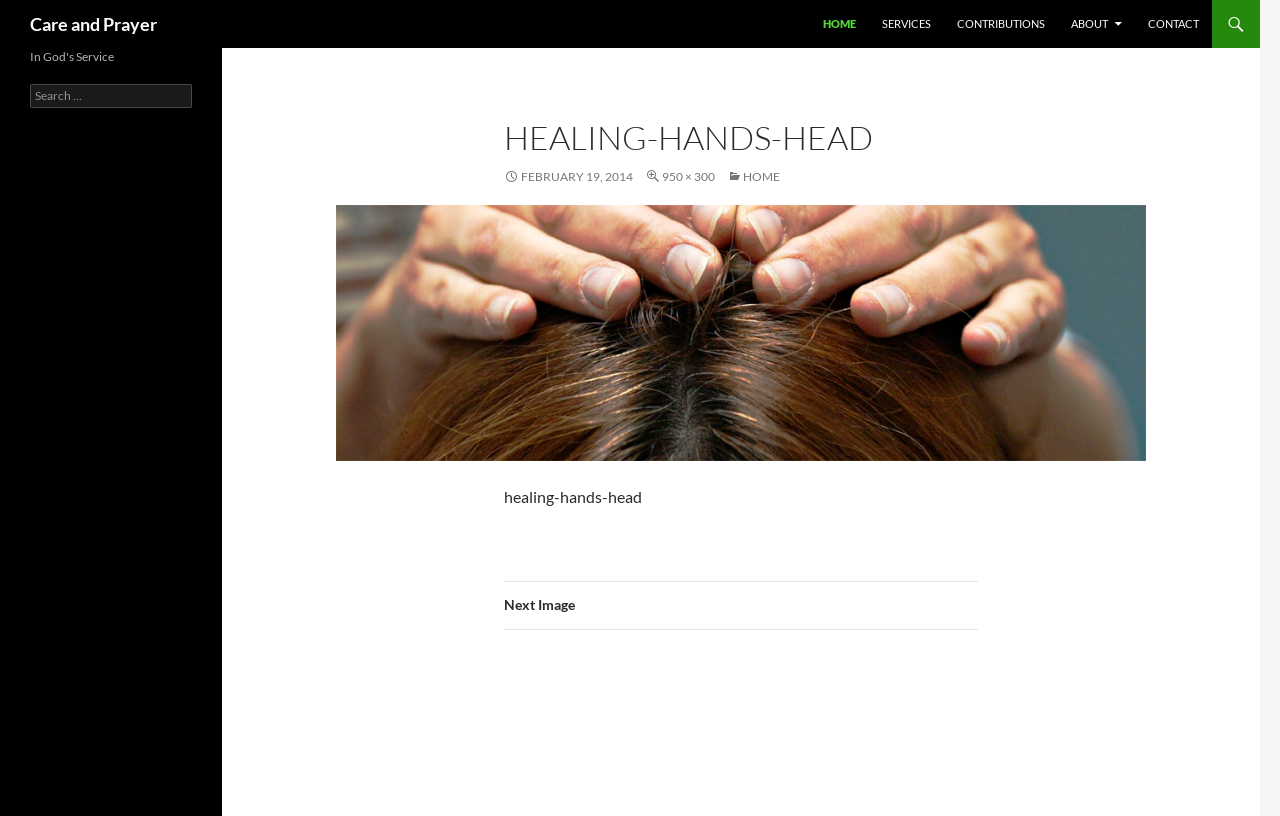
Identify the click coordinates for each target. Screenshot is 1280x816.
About (1089, 23)
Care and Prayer (93, 24)
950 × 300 (688, 176)
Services (906, 23)
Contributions (1001, 23)
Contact (1173, 23)
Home (839, 23)
